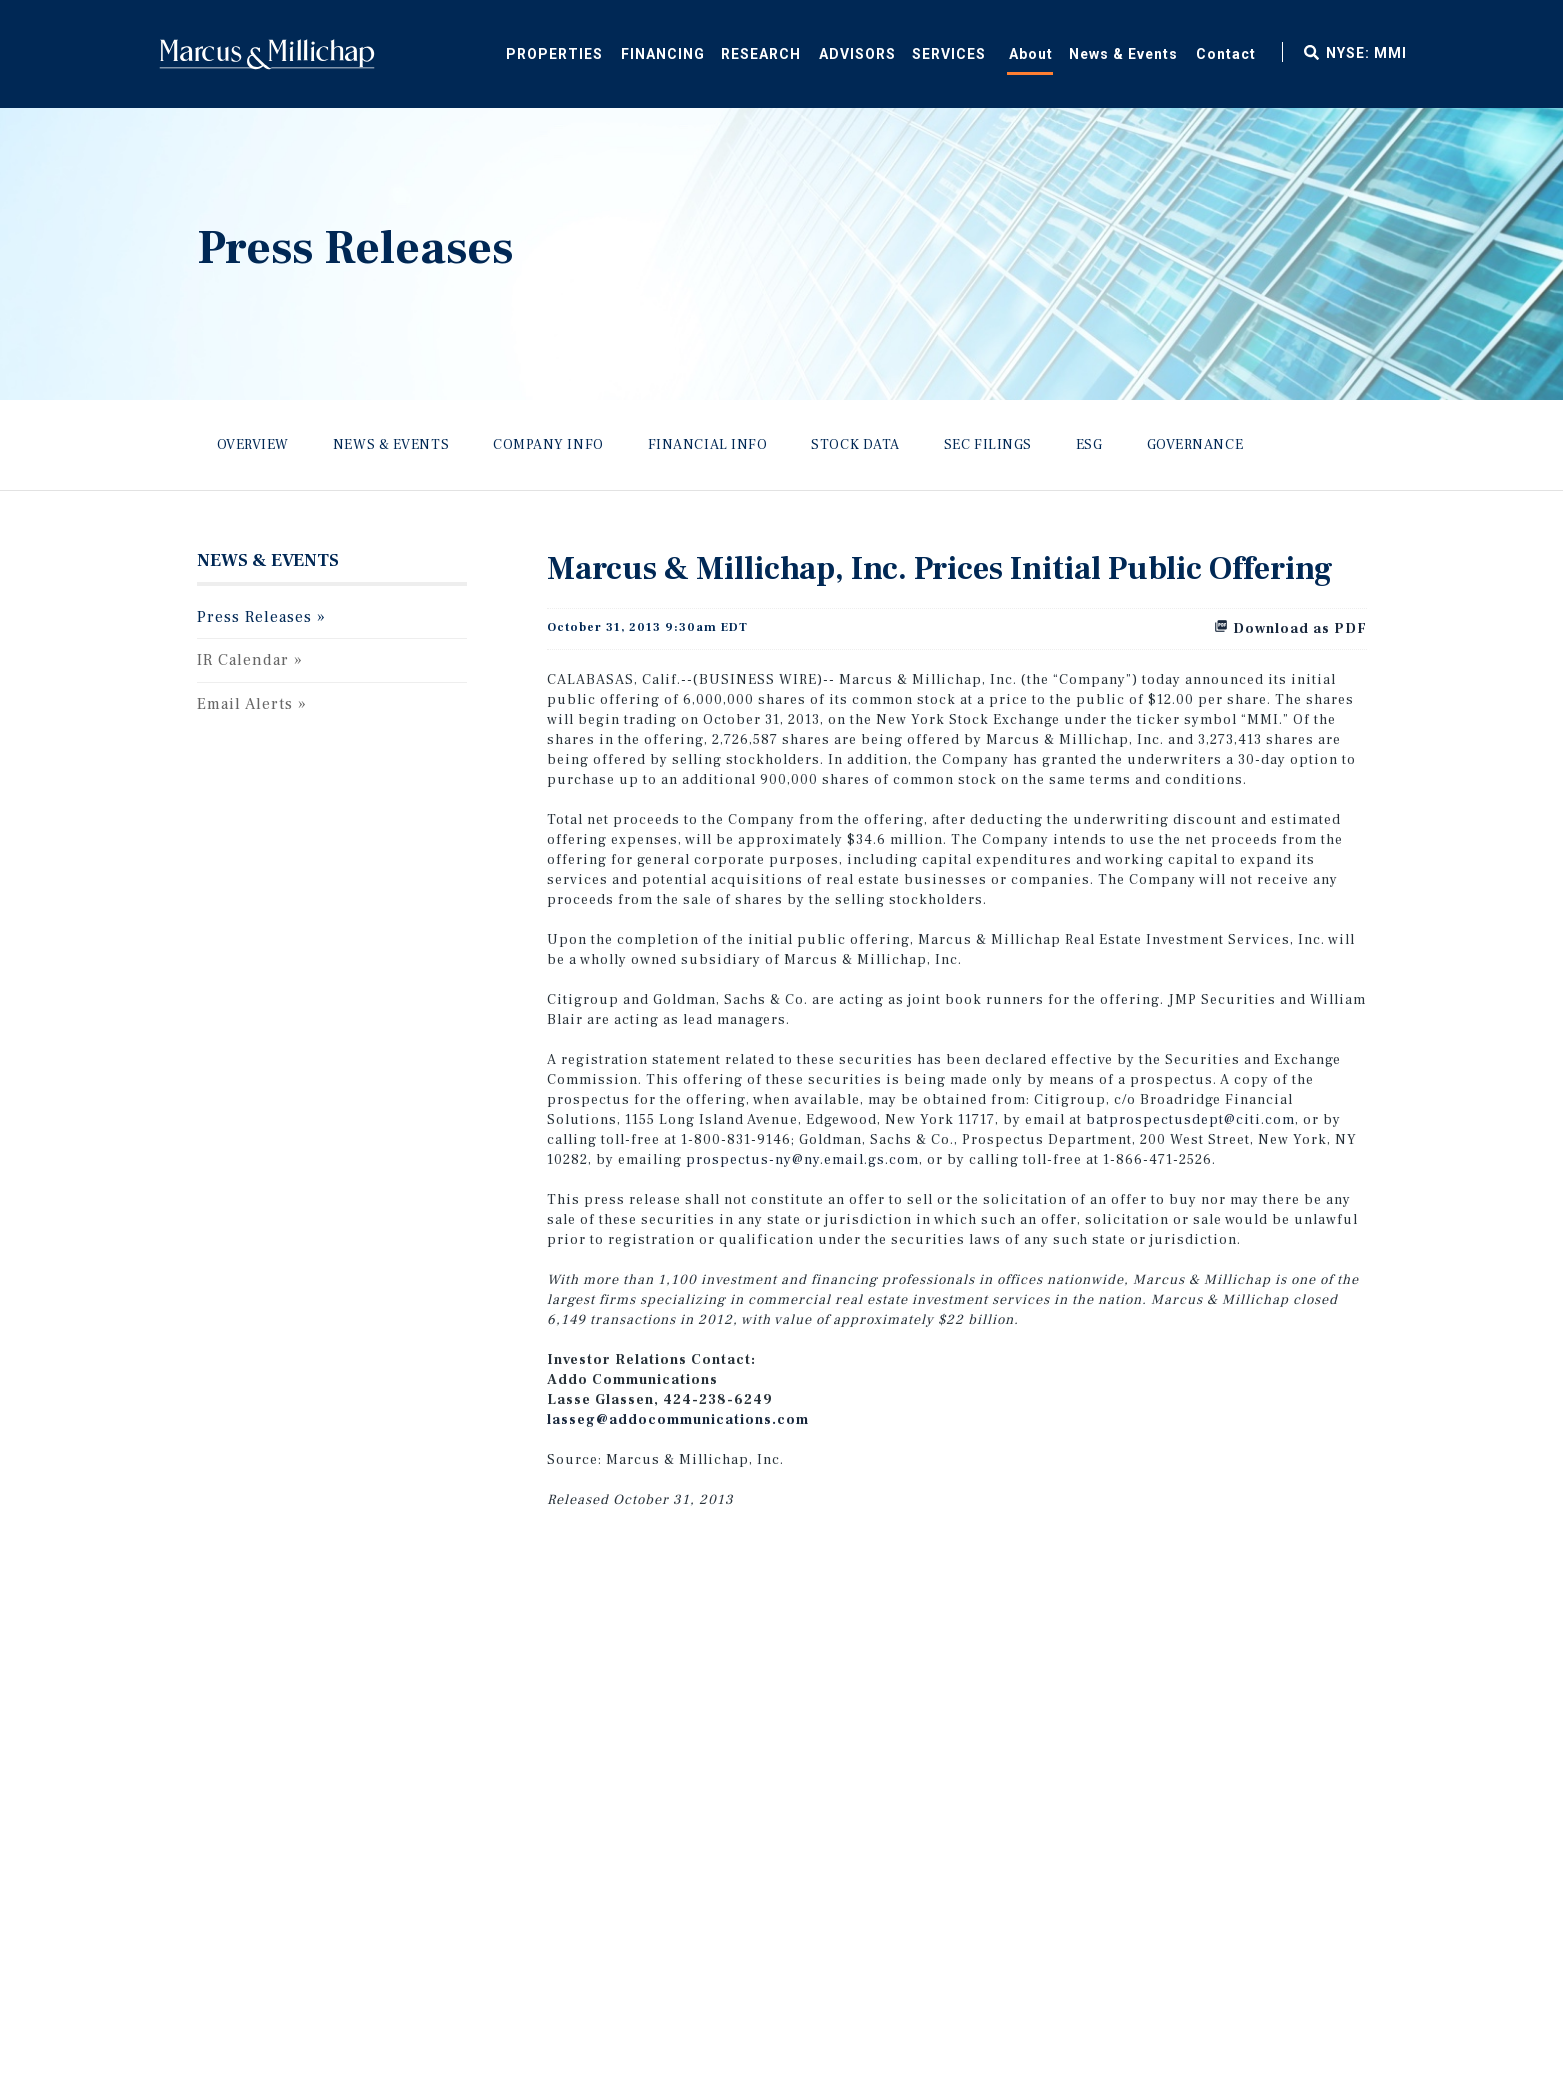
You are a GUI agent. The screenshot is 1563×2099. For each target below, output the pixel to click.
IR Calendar (243, 660)
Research (761, 54)
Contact (1226, 54)
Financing (663, 54)
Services (949, 54)
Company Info (548, 445)
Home (267, 54)
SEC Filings (988, 445)
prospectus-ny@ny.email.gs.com (802, 1160)
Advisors (857, 54)
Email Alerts (245, 704)
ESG (1089, 445)
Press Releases (254, 617)
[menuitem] (662, 51)
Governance (1195, 445)
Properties (554, 54)
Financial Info (708, 445)
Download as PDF (1290, 629)
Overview (253, 445)
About (1031, 54)
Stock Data (855, 445)
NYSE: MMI (1366, 53)
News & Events (1123, 54)
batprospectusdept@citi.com (1190, 1120)
